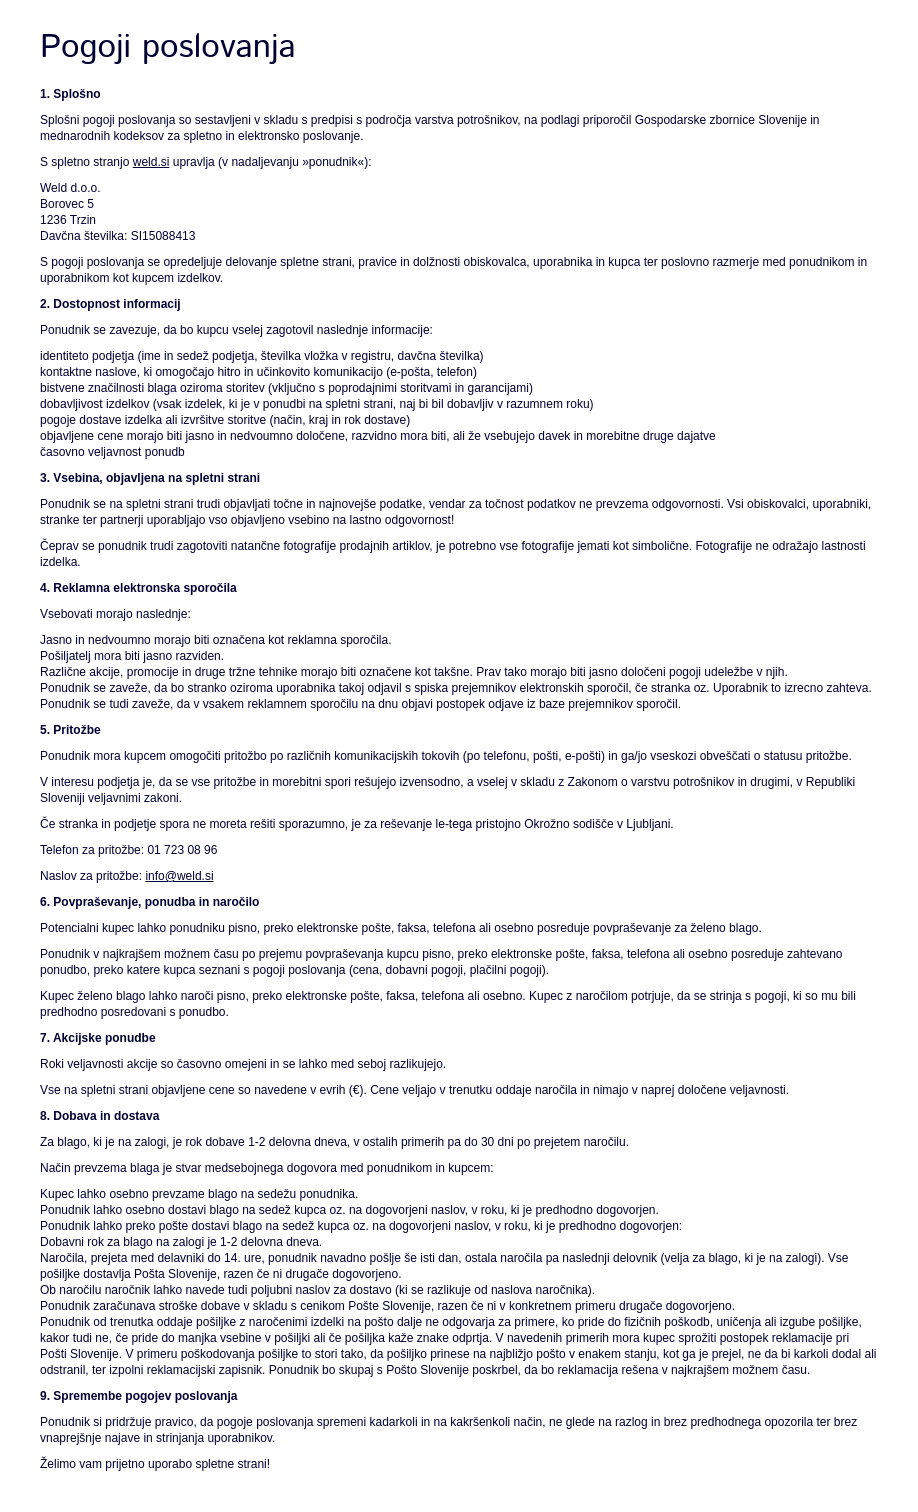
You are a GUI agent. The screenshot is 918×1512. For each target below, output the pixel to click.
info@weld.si (179, 876)
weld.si (151, 162)
